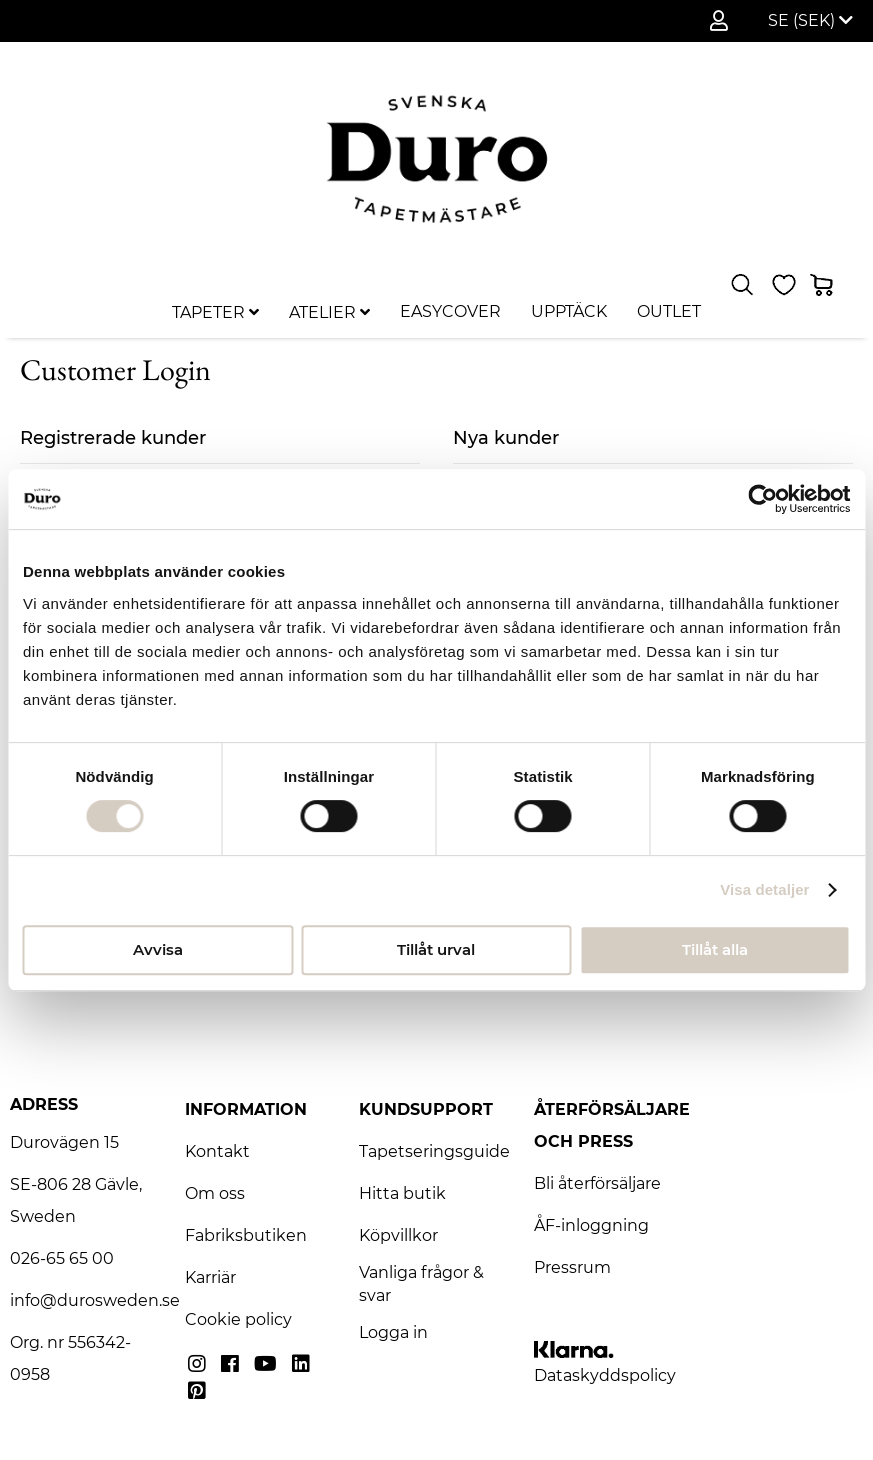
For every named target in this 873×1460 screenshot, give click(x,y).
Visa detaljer (764, 889)
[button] (810, 21)
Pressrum (572, 1267)
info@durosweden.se (95, 1300)
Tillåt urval (436, 949)
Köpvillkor (398, 1235)
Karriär (210, 1277)
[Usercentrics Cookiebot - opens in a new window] (762, 499)
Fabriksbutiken (246, 1235)
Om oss (215, 1193)
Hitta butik (402, 1193)
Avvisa (158, 949)
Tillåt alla (715, 949)
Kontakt (217, 1151)
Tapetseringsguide (434, 1151)
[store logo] (437, 158)
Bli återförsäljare (597, 1183)
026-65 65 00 (62, 1258)
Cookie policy (238, 1319)
